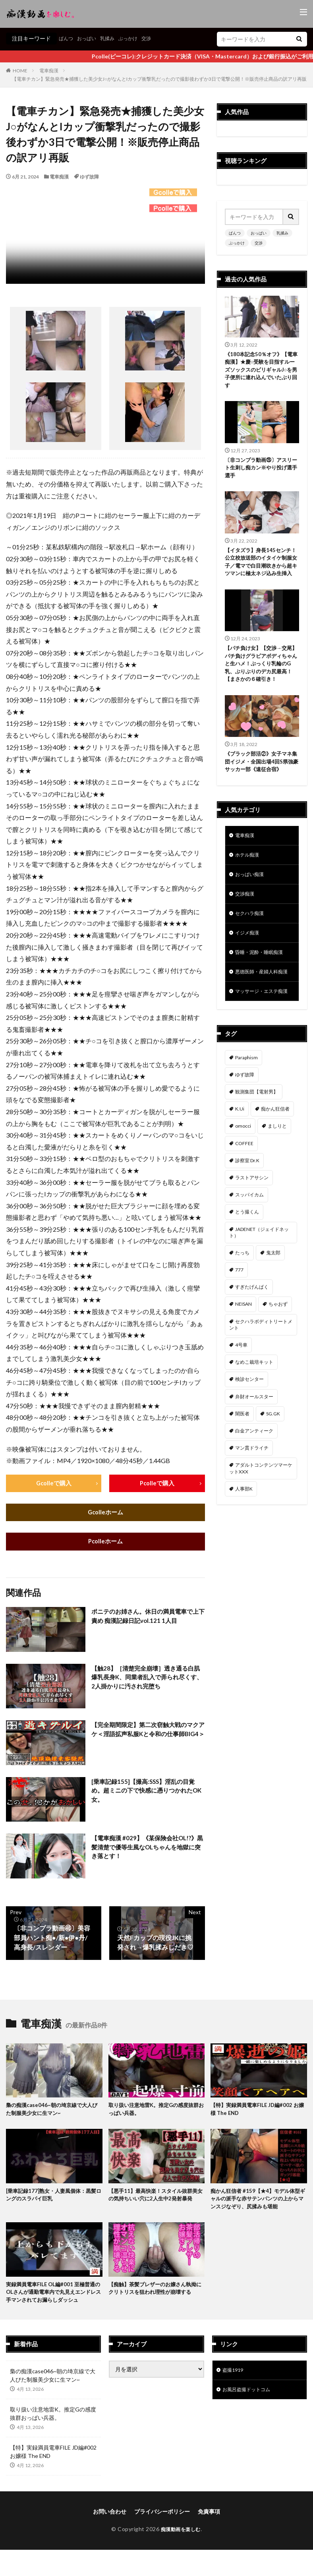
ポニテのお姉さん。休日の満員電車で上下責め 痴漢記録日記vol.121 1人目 (145, 1618)
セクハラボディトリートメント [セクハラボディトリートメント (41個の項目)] (260, 1372)
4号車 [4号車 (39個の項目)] (241, 1393)
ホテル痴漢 (249, 877)
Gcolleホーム (105, 1513)
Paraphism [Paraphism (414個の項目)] (246, 1105)
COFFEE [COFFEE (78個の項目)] (244, 1191)
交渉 (158, 38)
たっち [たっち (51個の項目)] (242, 1300)
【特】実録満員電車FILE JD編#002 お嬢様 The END (257, 2111)
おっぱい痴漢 (252, 897)
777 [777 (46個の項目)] (239, 1317)
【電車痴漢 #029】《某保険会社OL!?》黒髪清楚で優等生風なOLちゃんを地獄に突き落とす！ (147, 1849)
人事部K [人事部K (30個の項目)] (244, 1536)
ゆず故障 (89, 177)
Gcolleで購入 (54, 1483)
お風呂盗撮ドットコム (250, 2397)
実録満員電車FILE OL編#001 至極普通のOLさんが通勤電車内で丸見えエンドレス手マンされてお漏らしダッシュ (53, 2298)
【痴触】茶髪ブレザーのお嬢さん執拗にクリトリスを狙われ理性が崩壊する (155, 2293)
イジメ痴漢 (249, 959)
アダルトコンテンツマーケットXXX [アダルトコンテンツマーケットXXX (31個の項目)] (260, 1516)
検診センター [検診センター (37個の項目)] (249, 1427)
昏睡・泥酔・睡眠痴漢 (263, 980)
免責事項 (209, 2517)
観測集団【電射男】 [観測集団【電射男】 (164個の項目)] (256, 1139)
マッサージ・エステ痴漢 (260, 1034)
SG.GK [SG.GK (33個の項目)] (273, 1461)
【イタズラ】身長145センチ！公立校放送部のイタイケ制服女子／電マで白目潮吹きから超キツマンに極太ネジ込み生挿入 (261, 572)
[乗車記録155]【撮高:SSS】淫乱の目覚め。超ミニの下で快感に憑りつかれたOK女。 (146, 1792)
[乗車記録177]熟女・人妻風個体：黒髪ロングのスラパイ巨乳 (51, 2198)
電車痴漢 (48, 71)
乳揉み (114, 38)
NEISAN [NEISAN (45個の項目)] (243, 1352)
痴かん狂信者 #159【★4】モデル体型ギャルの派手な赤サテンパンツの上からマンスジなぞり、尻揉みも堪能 (258, 2202)
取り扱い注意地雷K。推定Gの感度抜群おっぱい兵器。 (154, 2111)
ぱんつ (67, 38)
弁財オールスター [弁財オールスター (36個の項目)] (254, 1444)
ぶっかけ (137, 38)
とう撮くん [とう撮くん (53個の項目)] (247, 1259)
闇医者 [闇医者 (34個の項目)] (242, 1461)
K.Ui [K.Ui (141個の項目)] (239, 1156)
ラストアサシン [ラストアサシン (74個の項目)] (252, 1225)
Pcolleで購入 (157, 1483)
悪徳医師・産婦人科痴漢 (260, 1005)
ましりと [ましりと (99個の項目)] (277, 1174)
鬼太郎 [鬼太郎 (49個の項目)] (273, 1300)
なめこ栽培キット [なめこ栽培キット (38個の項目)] (254, 1410)
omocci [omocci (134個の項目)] (243, 1174)
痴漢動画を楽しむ (181, 2535)
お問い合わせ (109, 2517)
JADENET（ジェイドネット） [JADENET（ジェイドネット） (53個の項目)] (259, 1279)
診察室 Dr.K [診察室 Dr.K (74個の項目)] (247, 1208)
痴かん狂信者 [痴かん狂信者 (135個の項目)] (275, 1156)
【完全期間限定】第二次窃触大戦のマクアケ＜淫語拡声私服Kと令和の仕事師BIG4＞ (147, 1736)
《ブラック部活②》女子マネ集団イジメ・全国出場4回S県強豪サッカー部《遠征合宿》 (261, 781)
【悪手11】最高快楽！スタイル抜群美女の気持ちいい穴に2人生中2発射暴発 (156, 2198)
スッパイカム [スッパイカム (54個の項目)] (249, 1242)
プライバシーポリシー (162, 2517)
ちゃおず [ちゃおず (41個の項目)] (278, 1352)
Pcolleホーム (105, 1543)
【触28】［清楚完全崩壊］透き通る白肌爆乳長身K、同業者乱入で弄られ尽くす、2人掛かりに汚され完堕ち (147, 1679)
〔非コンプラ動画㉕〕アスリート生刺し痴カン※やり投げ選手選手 (261, 471)
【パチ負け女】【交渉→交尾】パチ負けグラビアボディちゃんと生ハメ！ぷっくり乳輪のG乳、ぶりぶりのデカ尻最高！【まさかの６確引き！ (261, 681)
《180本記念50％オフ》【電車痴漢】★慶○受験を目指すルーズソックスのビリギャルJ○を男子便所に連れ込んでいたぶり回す (261, 371)
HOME (20, 71)
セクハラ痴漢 (252, 939)
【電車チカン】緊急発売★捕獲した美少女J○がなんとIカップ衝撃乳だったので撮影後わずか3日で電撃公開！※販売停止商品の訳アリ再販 (159, 79)
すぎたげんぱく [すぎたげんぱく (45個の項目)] (252, 1334)
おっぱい (90, 38)
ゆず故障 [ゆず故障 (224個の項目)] (244, 1122)
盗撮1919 (234, 2377)
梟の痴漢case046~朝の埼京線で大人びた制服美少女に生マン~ (51, 2111)
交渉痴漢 (246, 918)
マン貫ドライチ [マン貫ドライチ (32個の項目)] (252, 1495)
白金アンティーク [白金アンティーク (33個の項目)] (254, 1478)
